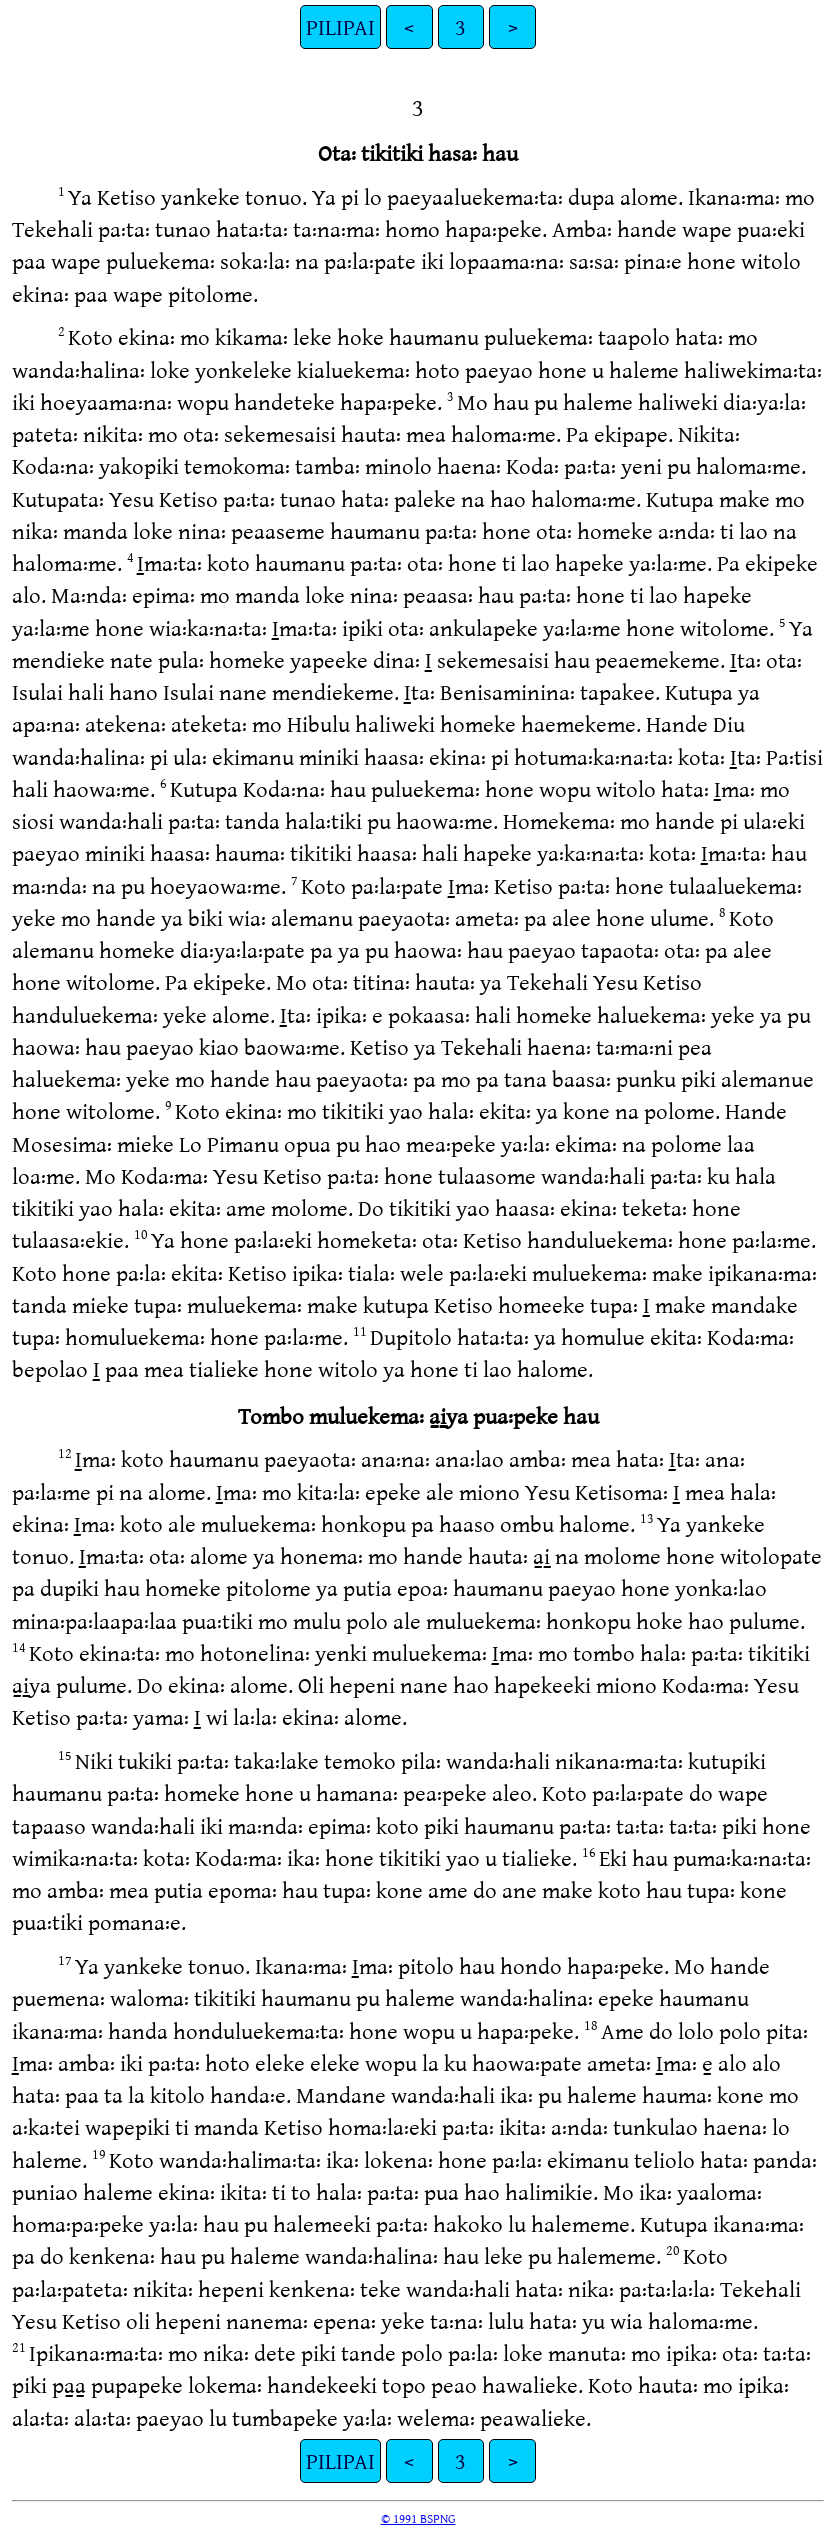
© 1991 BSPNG (418, 2518)
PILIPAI (340, 26)
